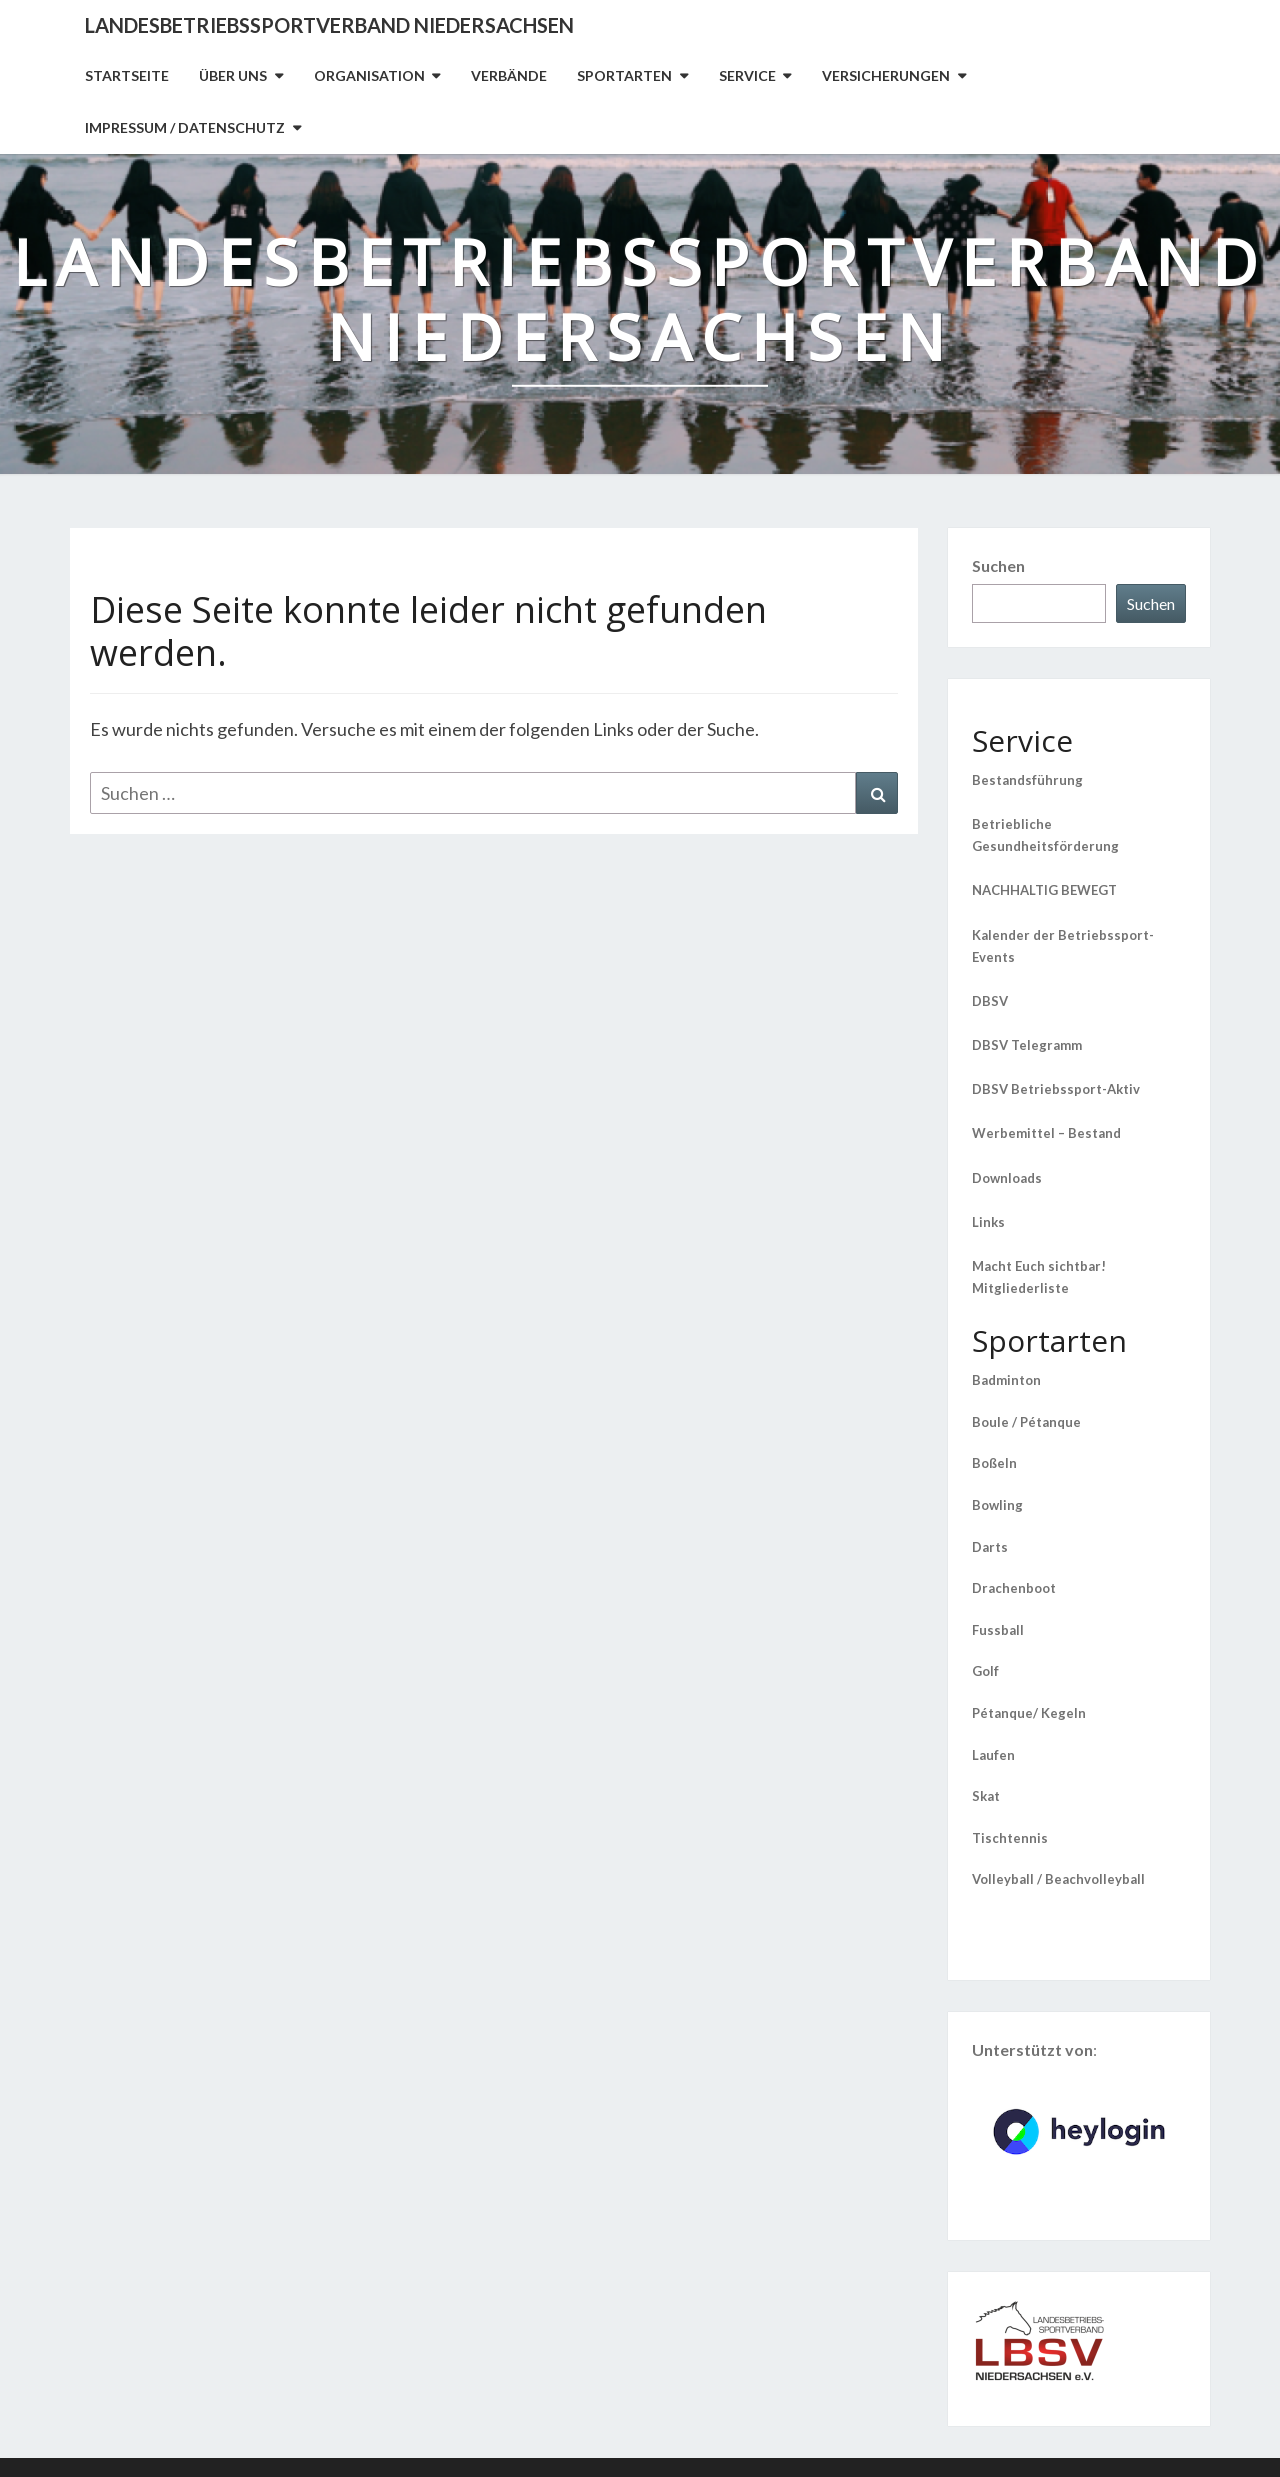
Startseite (127, 75)
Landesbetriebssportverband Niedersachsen (329, 25)
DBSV (990, 1001)
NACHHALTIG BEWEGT (1044, 890)
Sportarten (624, 75)
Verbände (509, 75)
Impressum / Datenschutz (185, 127)
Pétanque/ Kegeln (1029, 1713)
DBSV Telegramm (1027, 1045)
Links (988, 1222)
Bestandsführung (1027, 780)
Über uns (233, 75)
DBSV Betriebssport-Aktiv (1056, 1089)
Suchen (998, 565)
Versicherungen (886, 75)
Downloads (1007, 1178)
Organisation (369, 75)
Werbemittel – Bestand (1046, 1133)
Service (747, 75)
